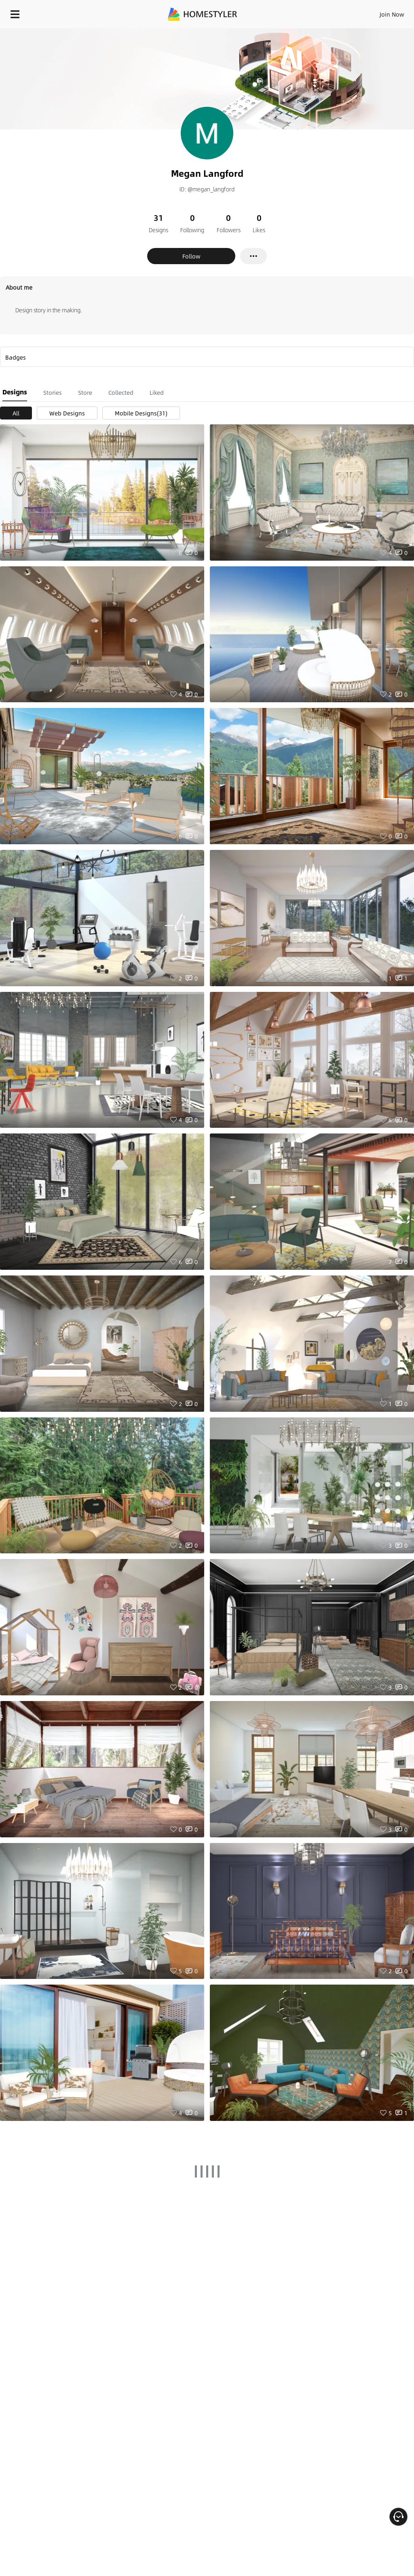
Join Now (392, 14)
